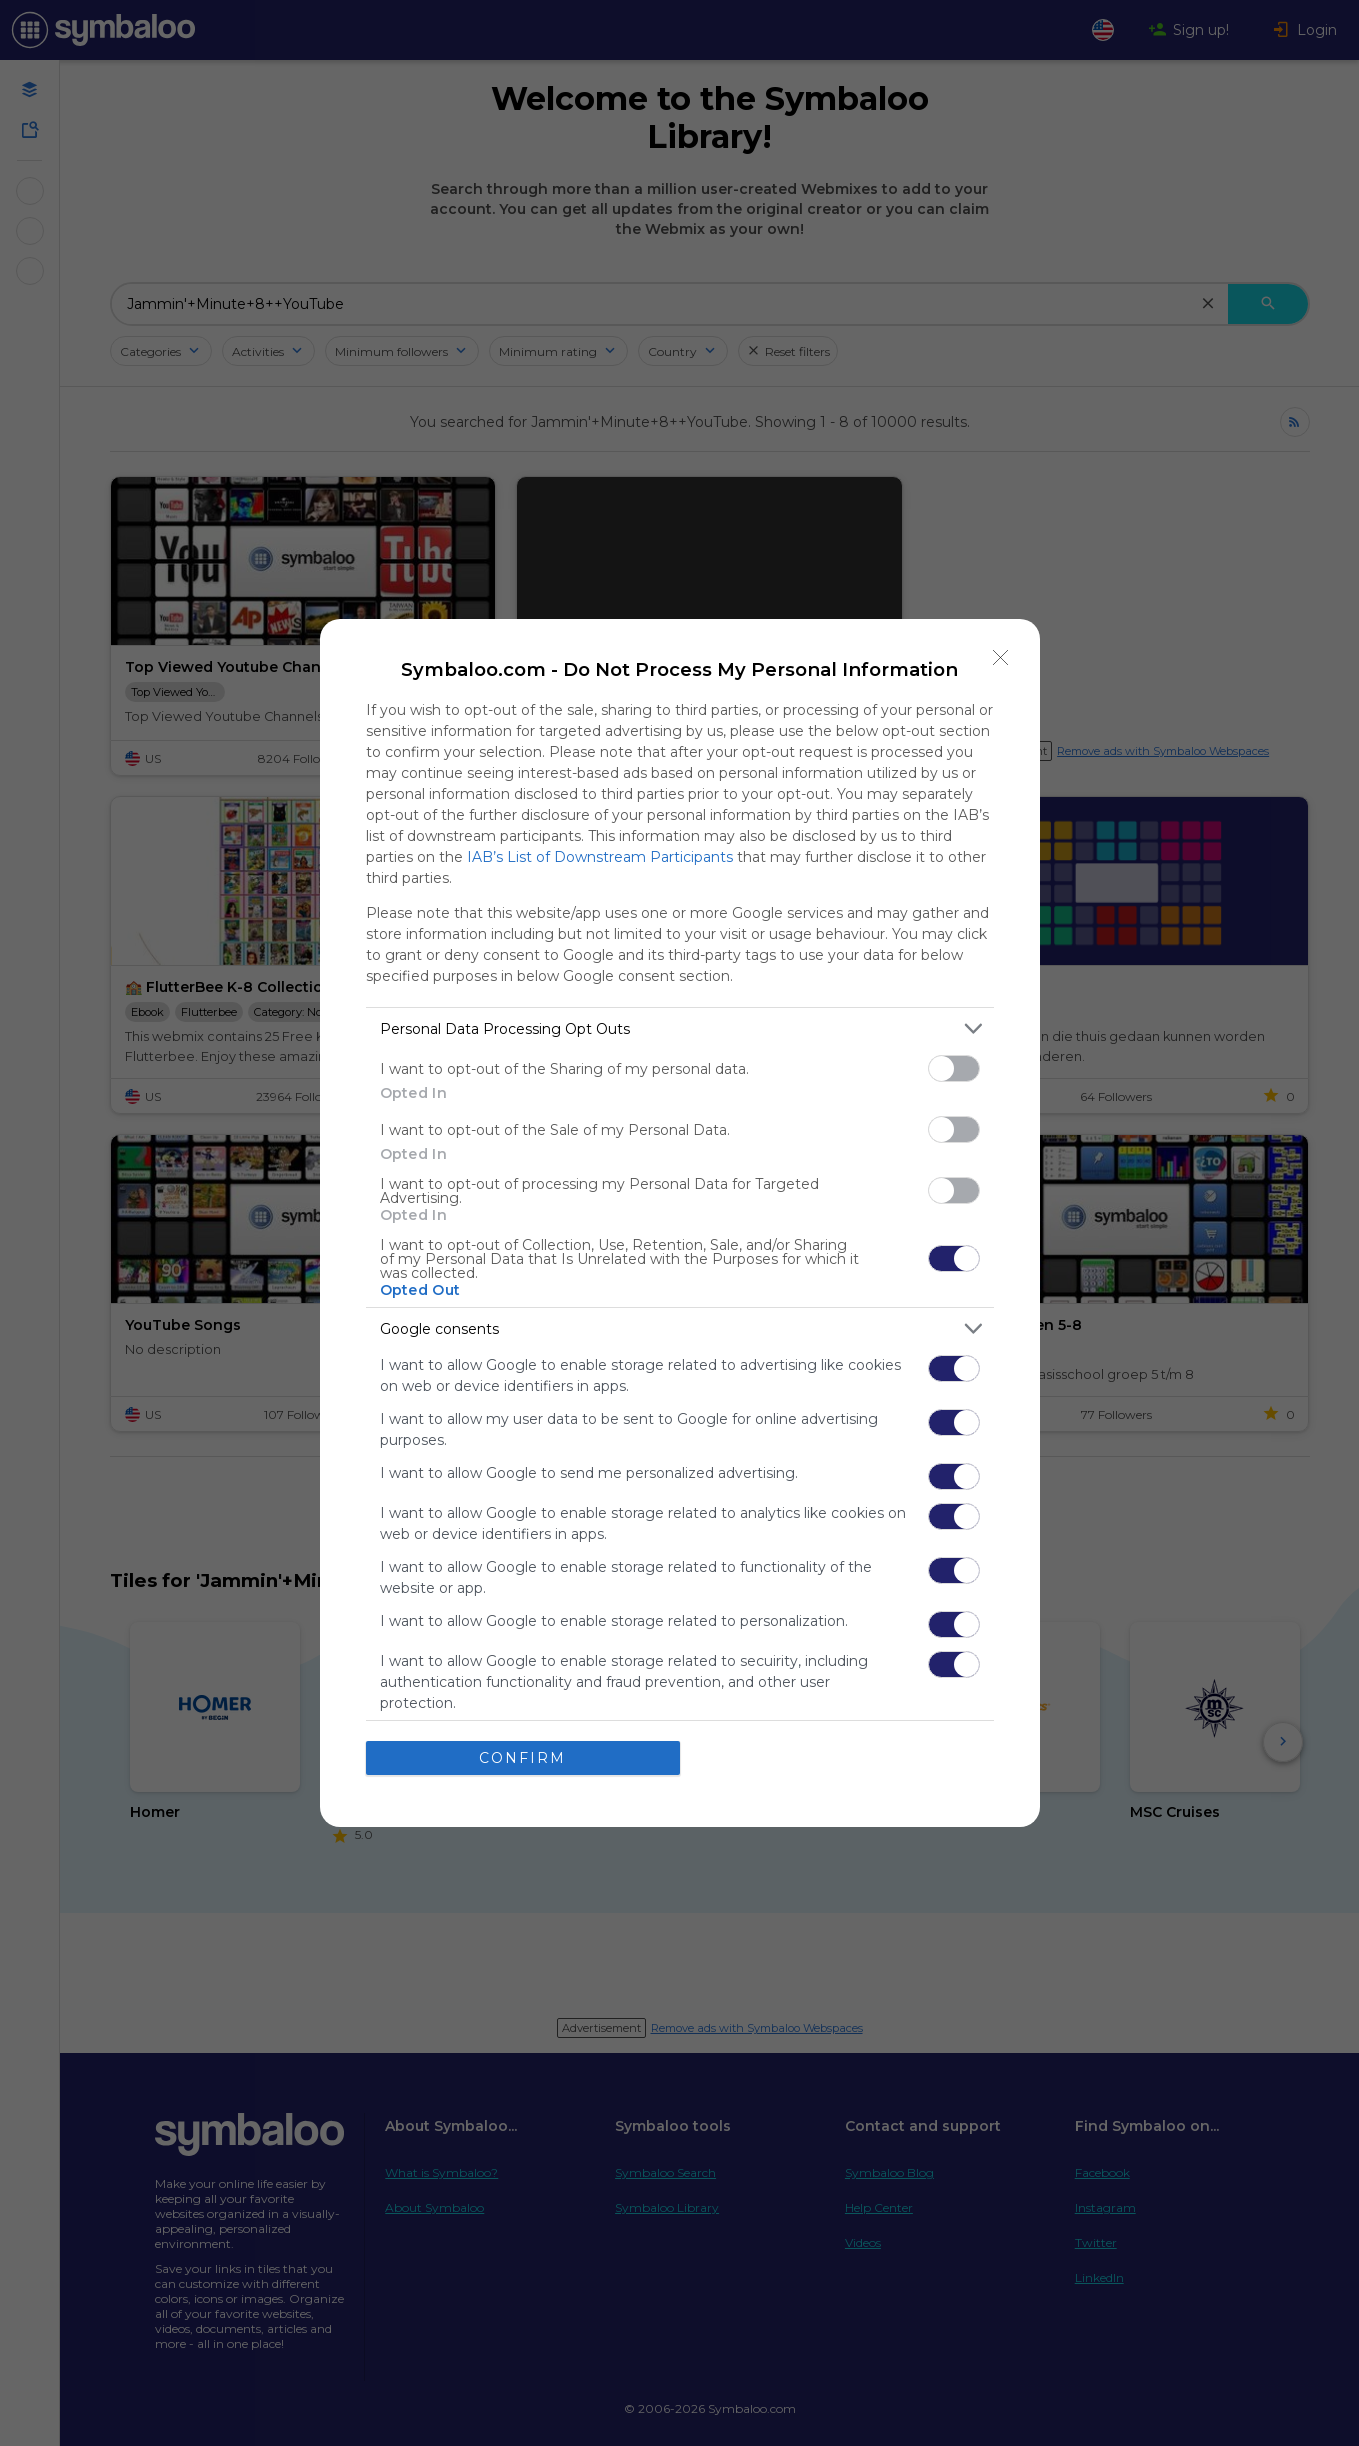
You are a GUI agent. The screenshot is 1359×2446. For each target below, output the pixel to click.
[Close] (1001, 658)
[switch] (954, 1068)
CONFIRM (522, 1758)
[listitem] (680, 1028)
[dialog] (680, 1223)
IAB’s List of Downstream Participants (600, 857)
